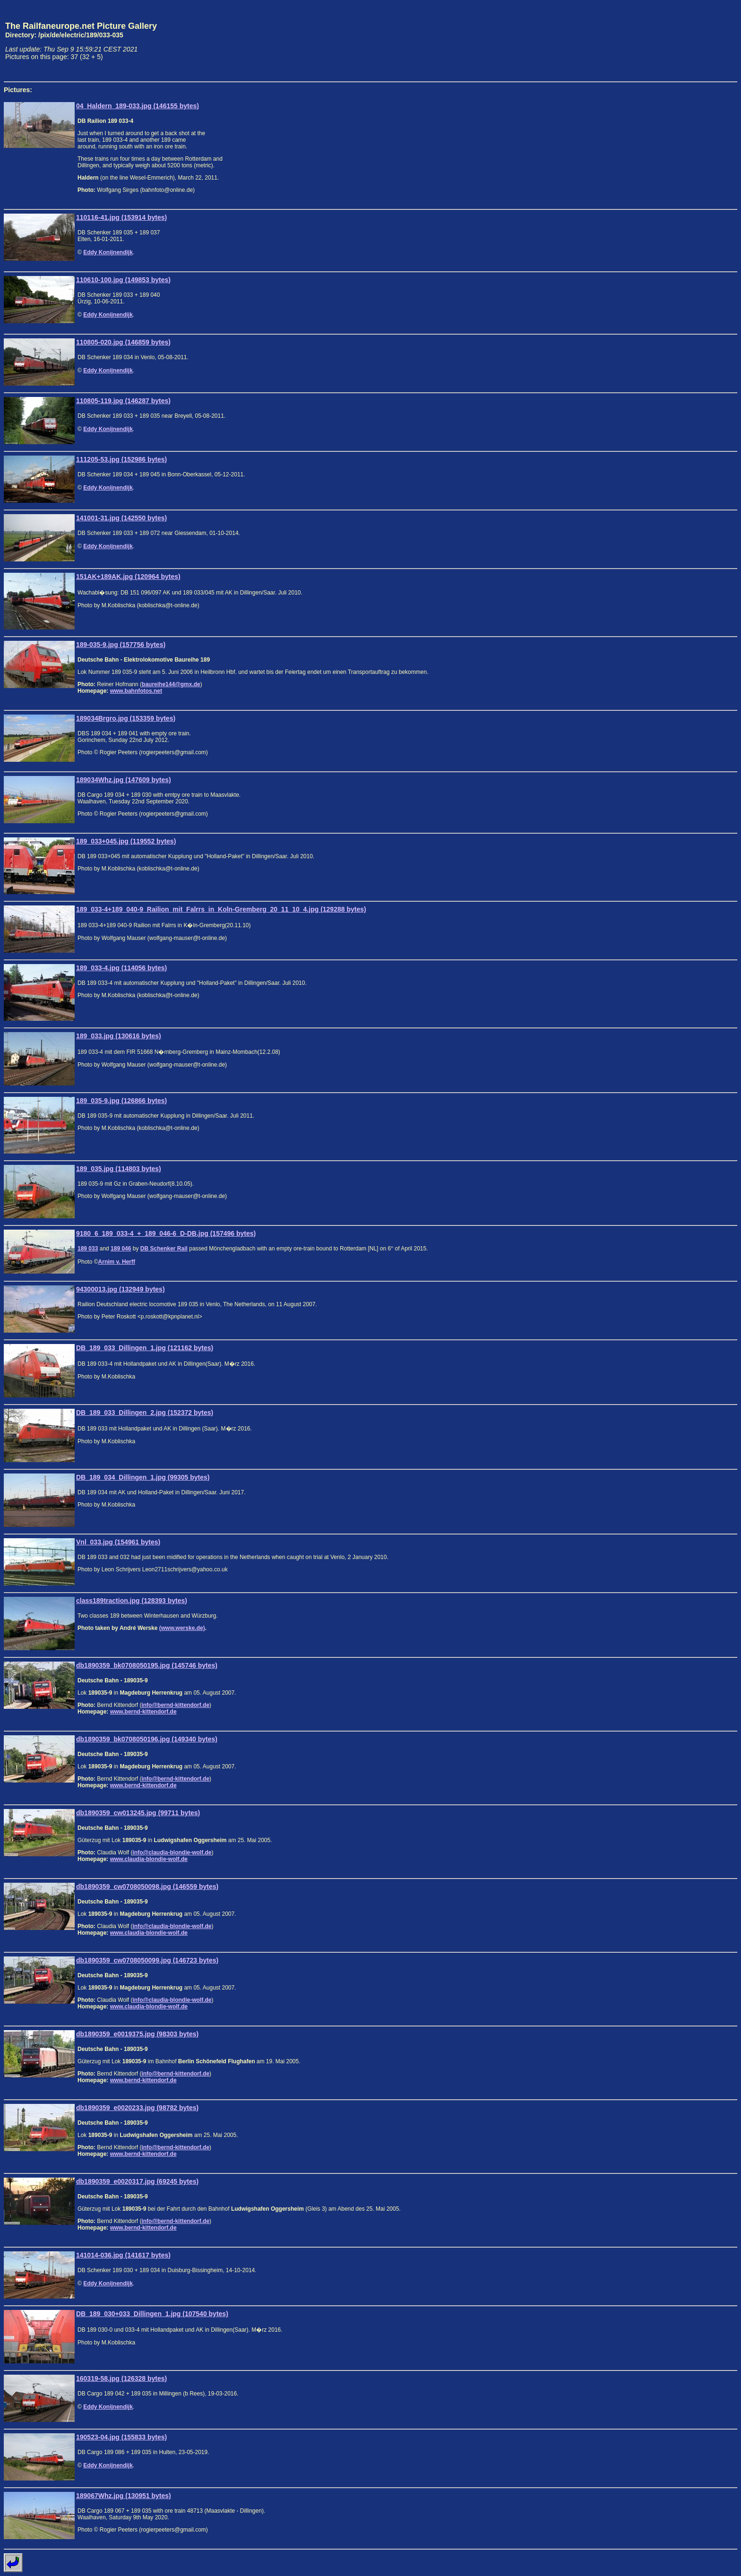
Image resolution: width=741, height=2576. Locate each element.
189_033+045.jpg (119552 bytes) (126, 841)
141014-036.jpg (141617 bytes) (123, 2255)
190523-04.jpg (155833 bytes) (121, 2437)
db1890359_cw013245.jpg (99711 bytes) (138, 1813)
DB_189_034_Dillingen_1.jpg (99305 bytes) (142, 1477)
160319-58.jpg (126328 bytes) (121, 2378)
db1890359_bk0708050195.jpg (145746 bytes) (146, 1665)
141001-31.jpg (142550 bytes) (121, 518)
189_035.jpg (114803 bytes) (118, 1168)
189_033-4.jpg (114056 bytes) (121, 968)
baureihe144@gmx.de (171, 684)
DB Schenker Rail (164, 1248)
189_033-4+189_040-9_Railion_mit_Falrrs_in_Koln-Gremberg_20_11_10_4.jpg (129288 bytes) (221, 909)
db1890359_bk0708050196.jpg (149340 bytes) (146, 1739)
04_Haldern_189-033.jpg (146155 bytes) (137, 106)
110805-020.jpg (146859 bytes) (123, 342)
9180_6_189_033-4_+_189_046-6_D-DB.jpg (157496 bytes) (166, 1233)
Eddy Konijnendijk (108, 252)
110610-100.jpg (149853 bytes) (123, 280)
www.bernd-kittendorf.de (143, 1711)
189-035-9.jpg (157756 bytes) (120, 644)
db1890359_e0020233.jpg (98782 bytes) (137, 2107)
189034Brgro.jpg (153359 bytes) (125, 718)
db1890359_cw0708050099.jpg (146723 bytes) (147, 1960)
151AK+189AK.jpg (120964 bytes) (128, 576)
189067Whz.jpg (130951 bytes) (123, 2495)
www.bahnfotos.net (136, 691)
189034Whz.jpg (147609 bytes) (123, 780)
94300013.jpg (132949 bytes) (120, 1289)
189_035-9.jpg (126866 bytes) (121, 1100)
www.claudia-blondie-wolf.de (149, 1859)
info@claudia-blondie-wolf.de (171, 1852)
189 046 (121, 1248)
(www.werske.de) (182, 1628)
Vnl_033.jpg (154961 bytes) (118, 1542)
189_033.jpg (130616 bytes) (118, 1036)
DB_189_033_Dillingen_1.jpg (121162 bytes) (144, 1348)
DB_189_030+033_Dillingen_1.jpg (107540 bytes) (152, 2314)
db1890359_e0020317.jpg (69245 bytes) (137, 2181)
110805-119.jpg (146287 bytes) (123, 401)
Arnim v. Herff (116, 1261)
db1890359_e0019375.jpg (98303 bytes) (137, 2034)
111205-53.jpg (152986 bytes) (121, 459)
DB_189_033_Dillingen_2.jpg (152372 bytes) (144, 1412)
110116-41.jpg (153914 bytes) (121, 217)
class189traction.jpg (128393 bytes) (131, 1600)
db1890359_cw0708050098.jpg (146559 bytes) (147, 1886)
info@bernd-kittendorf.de (175, 1705)
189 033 (88, 1248)
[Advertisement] (693, 40)
